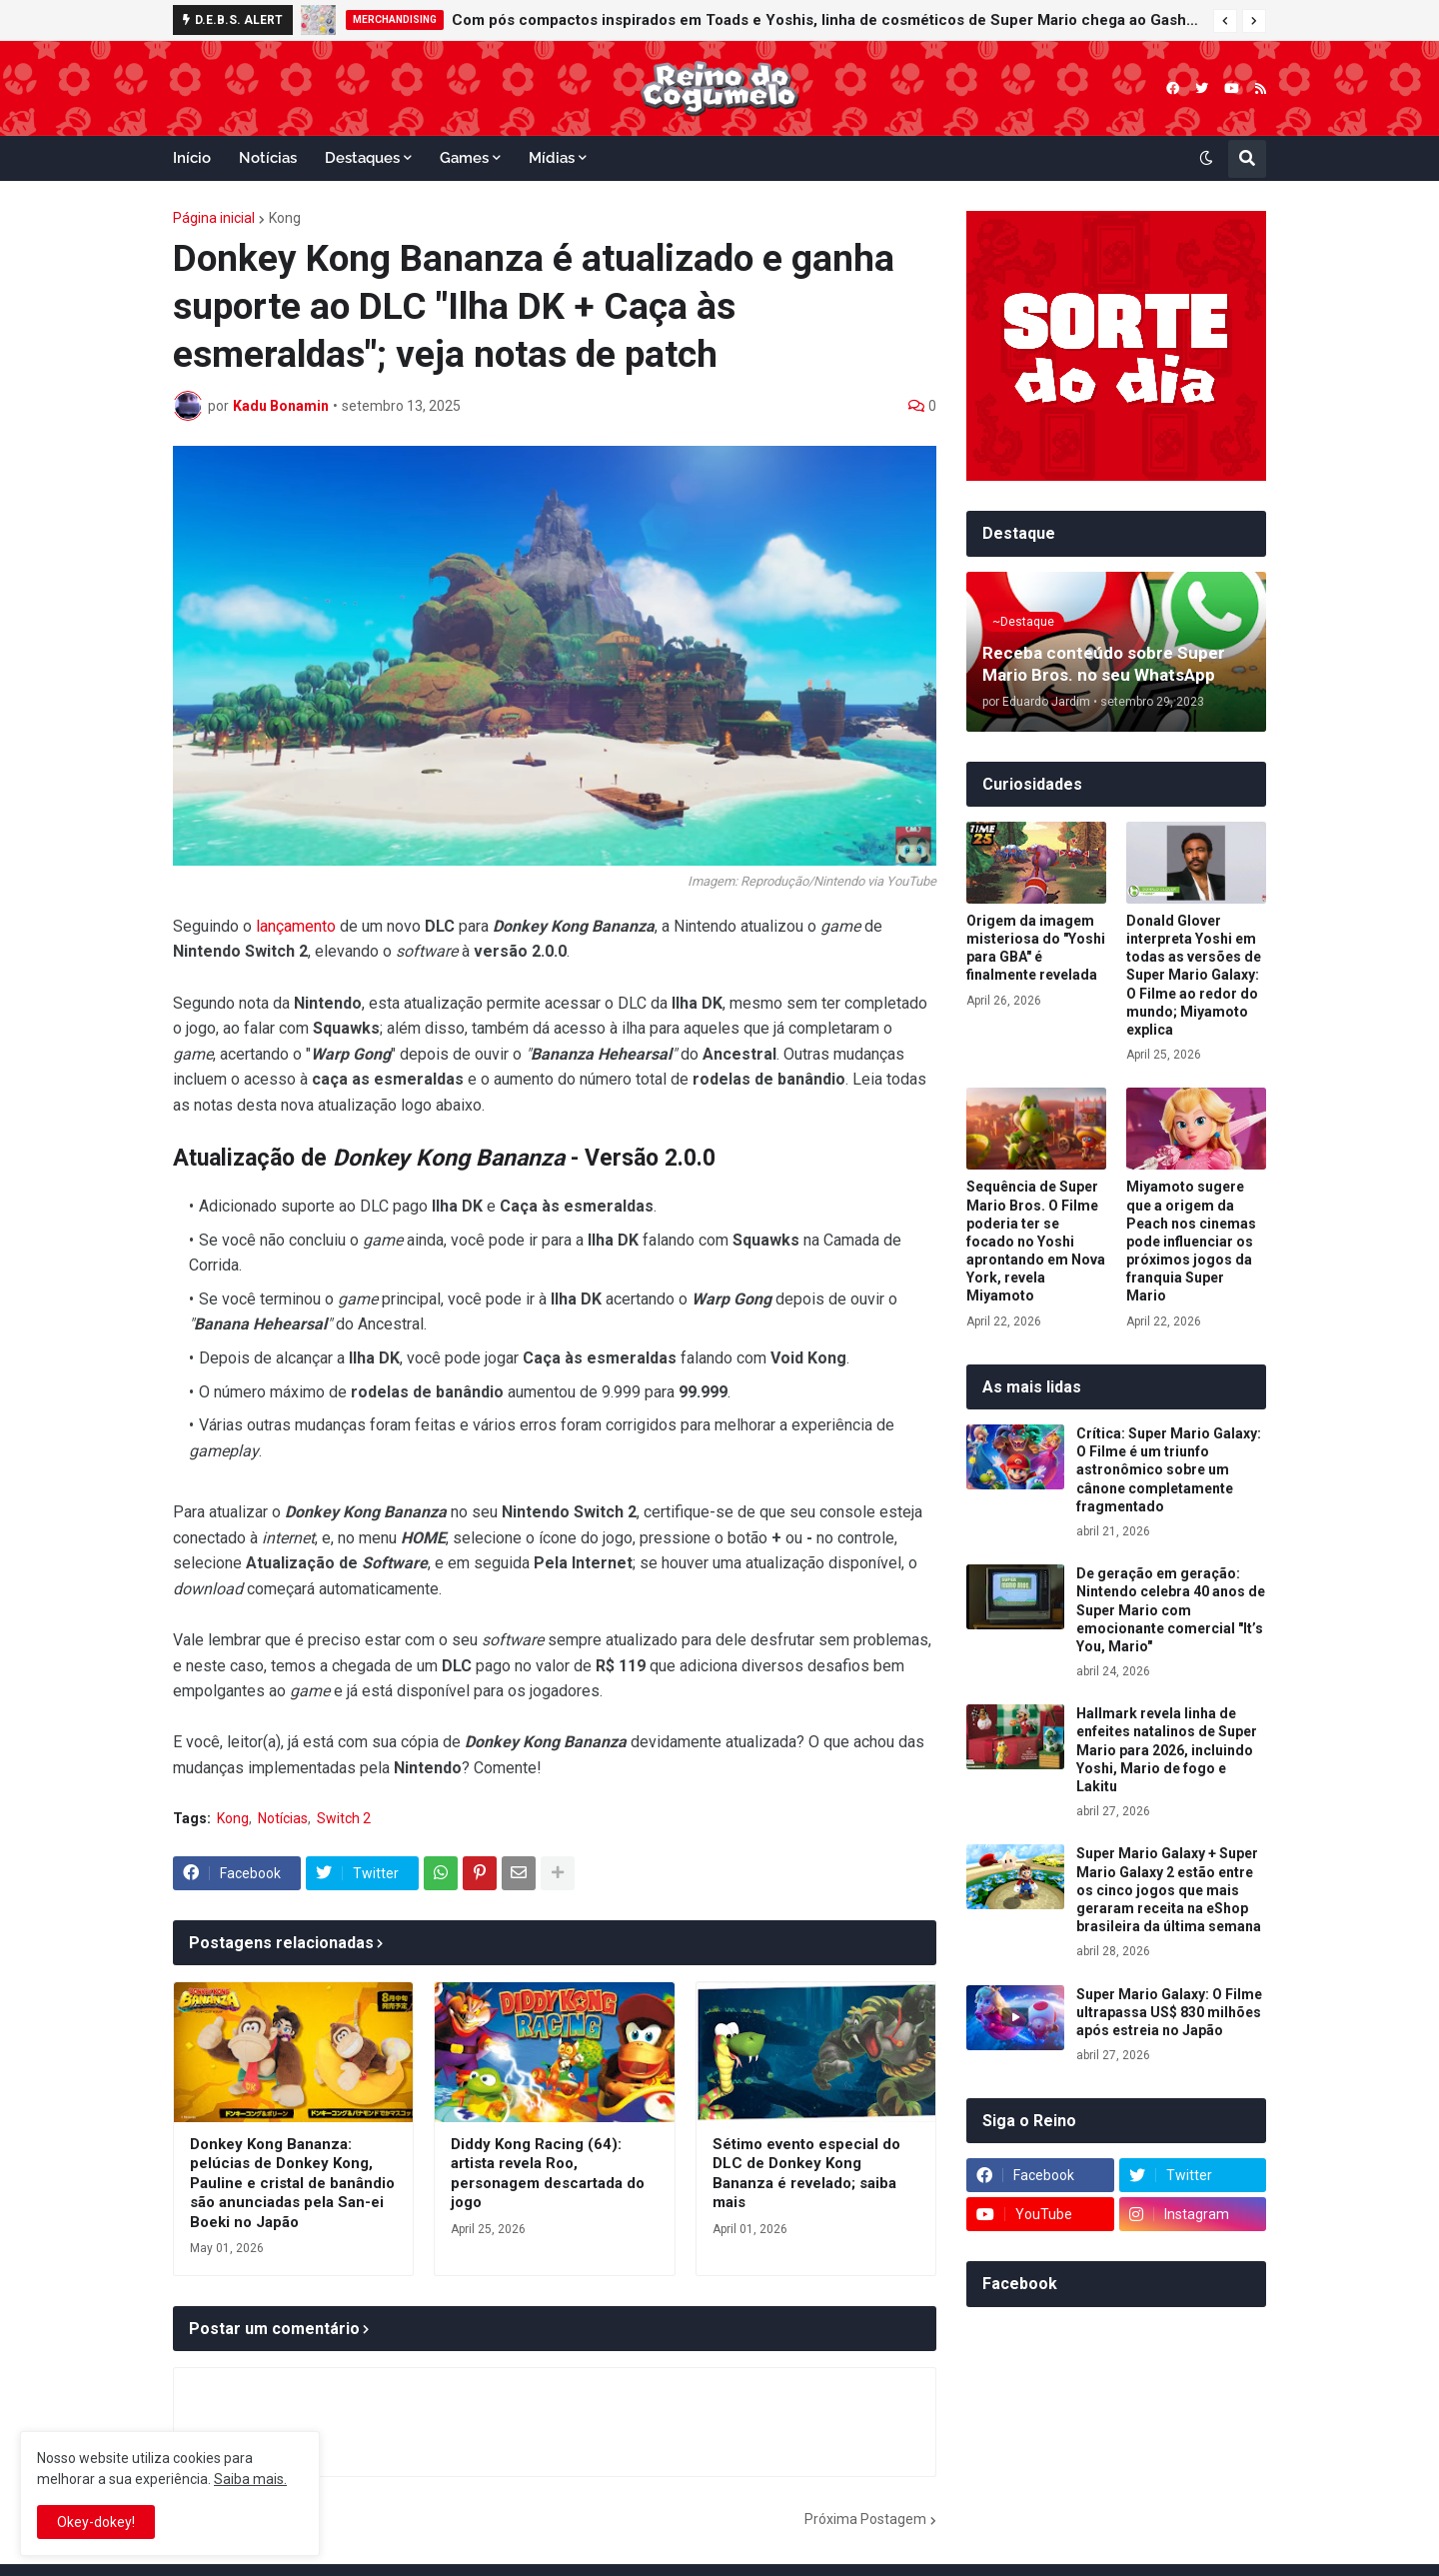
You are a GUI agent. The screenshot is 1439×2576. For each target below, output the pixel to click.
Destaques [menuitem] (362, 158)
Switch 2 (344, 1818)
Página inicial (214, 218)
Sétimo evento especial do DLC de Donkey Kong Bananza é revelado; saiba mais (806, 2173)
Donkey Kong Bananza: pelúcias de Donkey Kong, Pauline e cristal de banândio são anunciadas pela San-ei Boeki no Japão (292, 2183)
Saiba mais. (250, 2479)
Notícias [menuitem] (268, 158)
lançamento (296, 926)
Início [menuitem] (192, 158)
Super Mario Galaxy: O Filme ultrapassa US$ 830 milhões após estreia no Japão (1169, 2012)
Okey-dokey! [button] (96, 2522)
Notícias (283, 1818)
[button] (1225, 21)
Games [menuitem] (464, 158)
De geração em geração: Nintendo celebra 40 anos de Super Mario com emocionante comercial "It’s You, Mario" (1170, 1609)
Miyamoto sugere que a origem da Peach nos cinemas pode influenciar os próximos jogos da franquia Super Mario (1191, 1241)
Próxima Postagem (865, 2519)
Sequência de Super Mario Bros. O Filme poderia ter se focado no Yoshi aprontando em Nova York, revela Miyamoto (1035, 1241)
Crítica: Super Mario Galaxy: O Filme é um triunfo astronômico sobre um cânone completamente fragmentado (1168, 1469)
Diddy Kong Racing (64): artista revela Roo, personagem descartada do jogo (548, 2173)
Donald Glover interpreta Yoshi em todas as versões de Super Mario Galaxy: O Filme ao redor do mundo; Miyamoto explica (1193, 975)
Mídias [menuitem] (552, 158)
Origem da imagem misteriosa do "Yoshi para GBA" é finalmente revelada (1035, 948)
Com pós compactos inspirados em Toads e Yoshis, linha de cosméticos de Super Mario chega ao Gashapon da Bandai (827, 20)
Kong (285, 218)
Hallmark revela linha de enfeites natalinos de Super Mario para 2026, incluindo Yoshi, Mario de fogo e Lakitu (1166, 1749)
